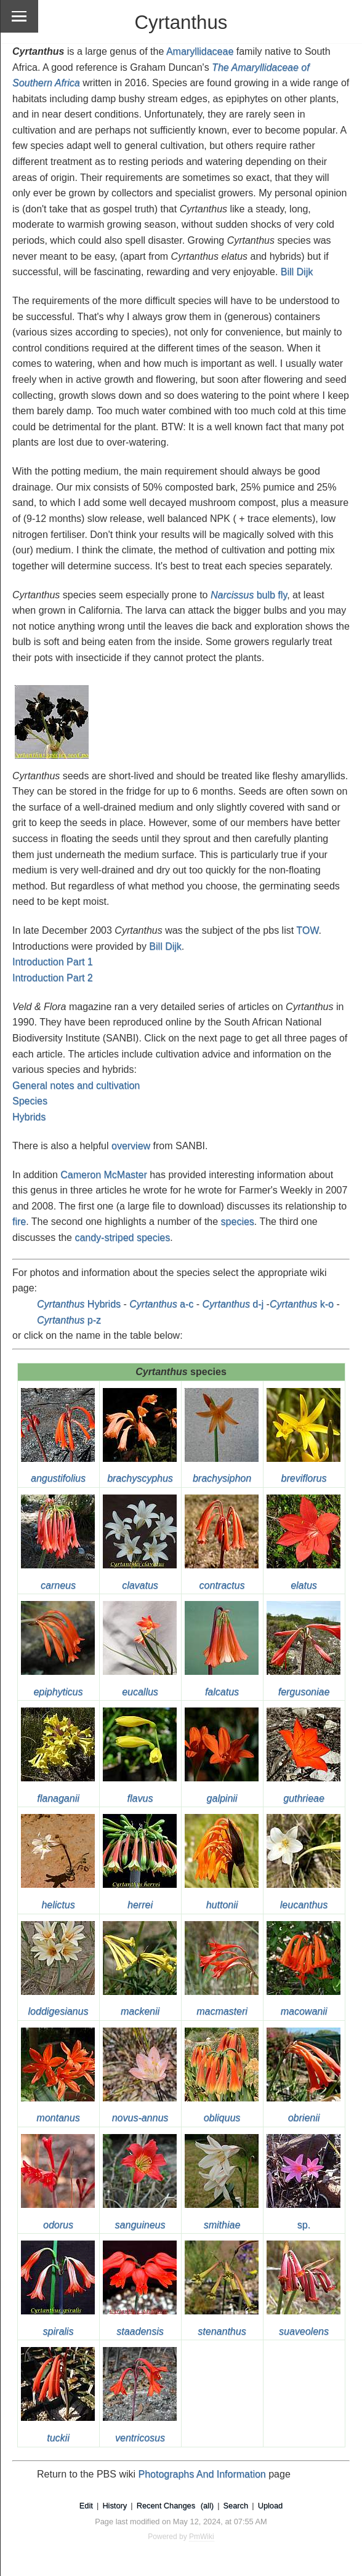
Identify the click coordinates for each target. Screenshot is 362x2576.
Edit (86, 2505)
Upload (270, 2505)
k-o (302, 1304)
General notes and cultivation (76, 1085)
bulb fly (249, 595)
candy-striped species (122, 1237)
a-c (161, 1304)
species (237, 1221)
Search (236, 2505)
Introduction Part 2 (52, 978)
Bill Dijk (297, 272)
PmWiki (201, 2536)
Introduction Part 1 (52, 962)
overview (130, 1146)
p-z (69, 1320)
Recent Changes (166, 2505)
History (114, 2505)
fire (19, 1221)
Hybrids (29, 1117)
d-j (233, 1304)
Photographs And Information (202, 2474)
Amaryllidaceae (199, 51)
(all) (207, 2505)
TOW (307, 930)
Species (29, 1101)
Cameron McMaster (103, 1175)
